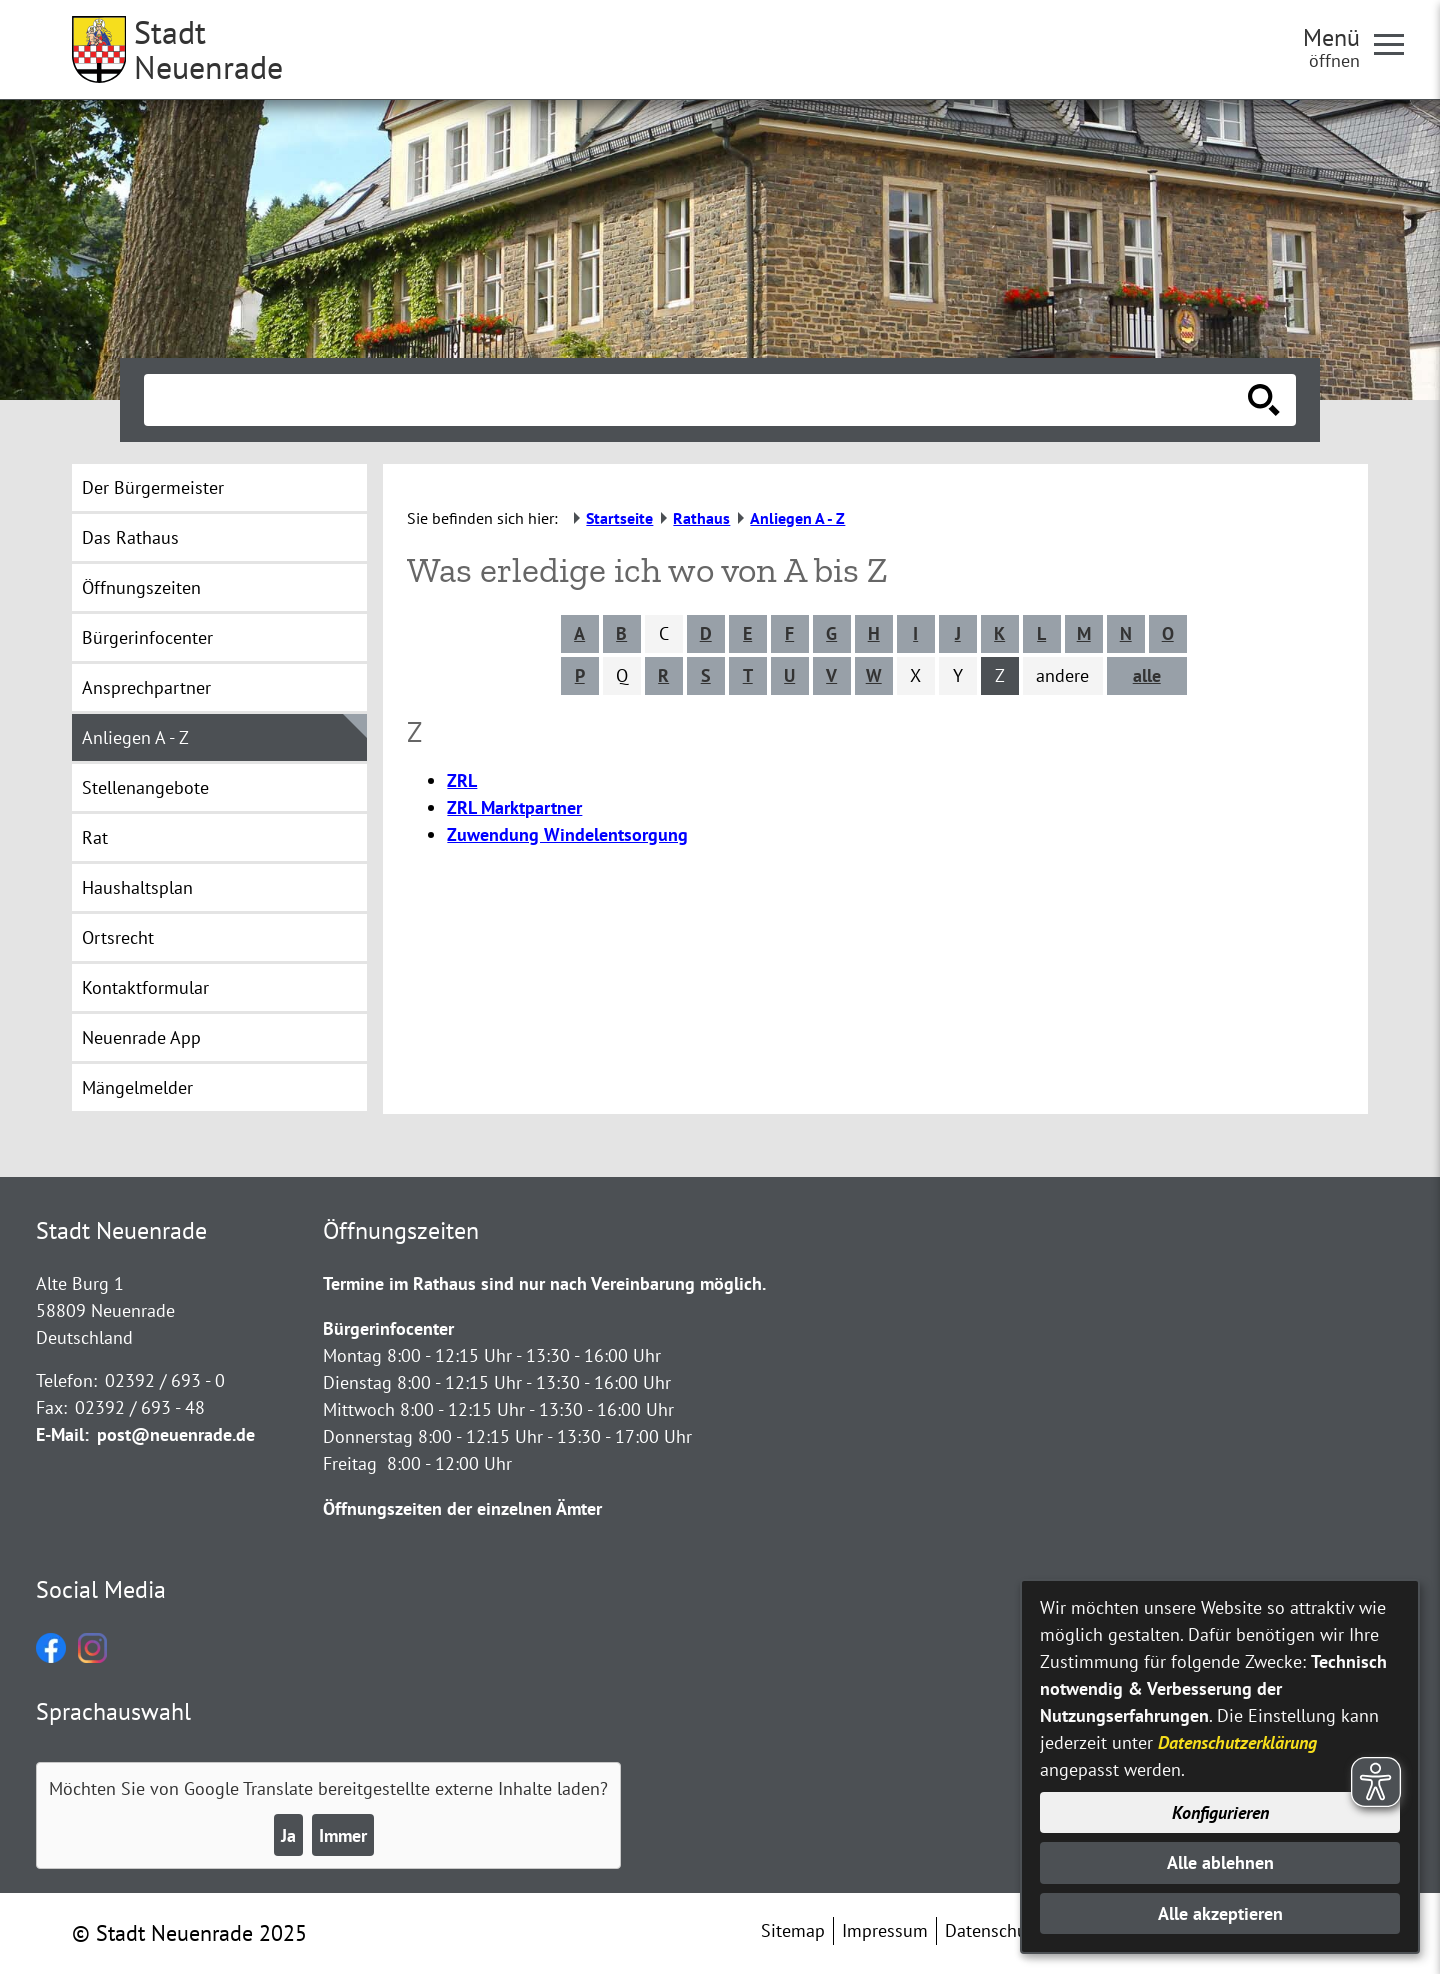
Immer (343, 1835)
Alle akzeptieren (1220, 1913)
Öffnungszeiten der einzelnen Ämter (462, 1508)
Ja (288, 1835)
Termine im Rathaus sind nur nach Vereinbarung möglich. (544, 1283)
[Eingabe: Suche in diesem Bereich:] (698, 400)
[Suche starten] (1264, 400)
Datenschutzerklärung (1237, 1742)
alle (1147, 675)
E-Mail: (62, 1434)
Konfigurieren (1220, 1812)
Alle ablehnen (1220, 1862)
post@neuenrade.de (176, 1434)
